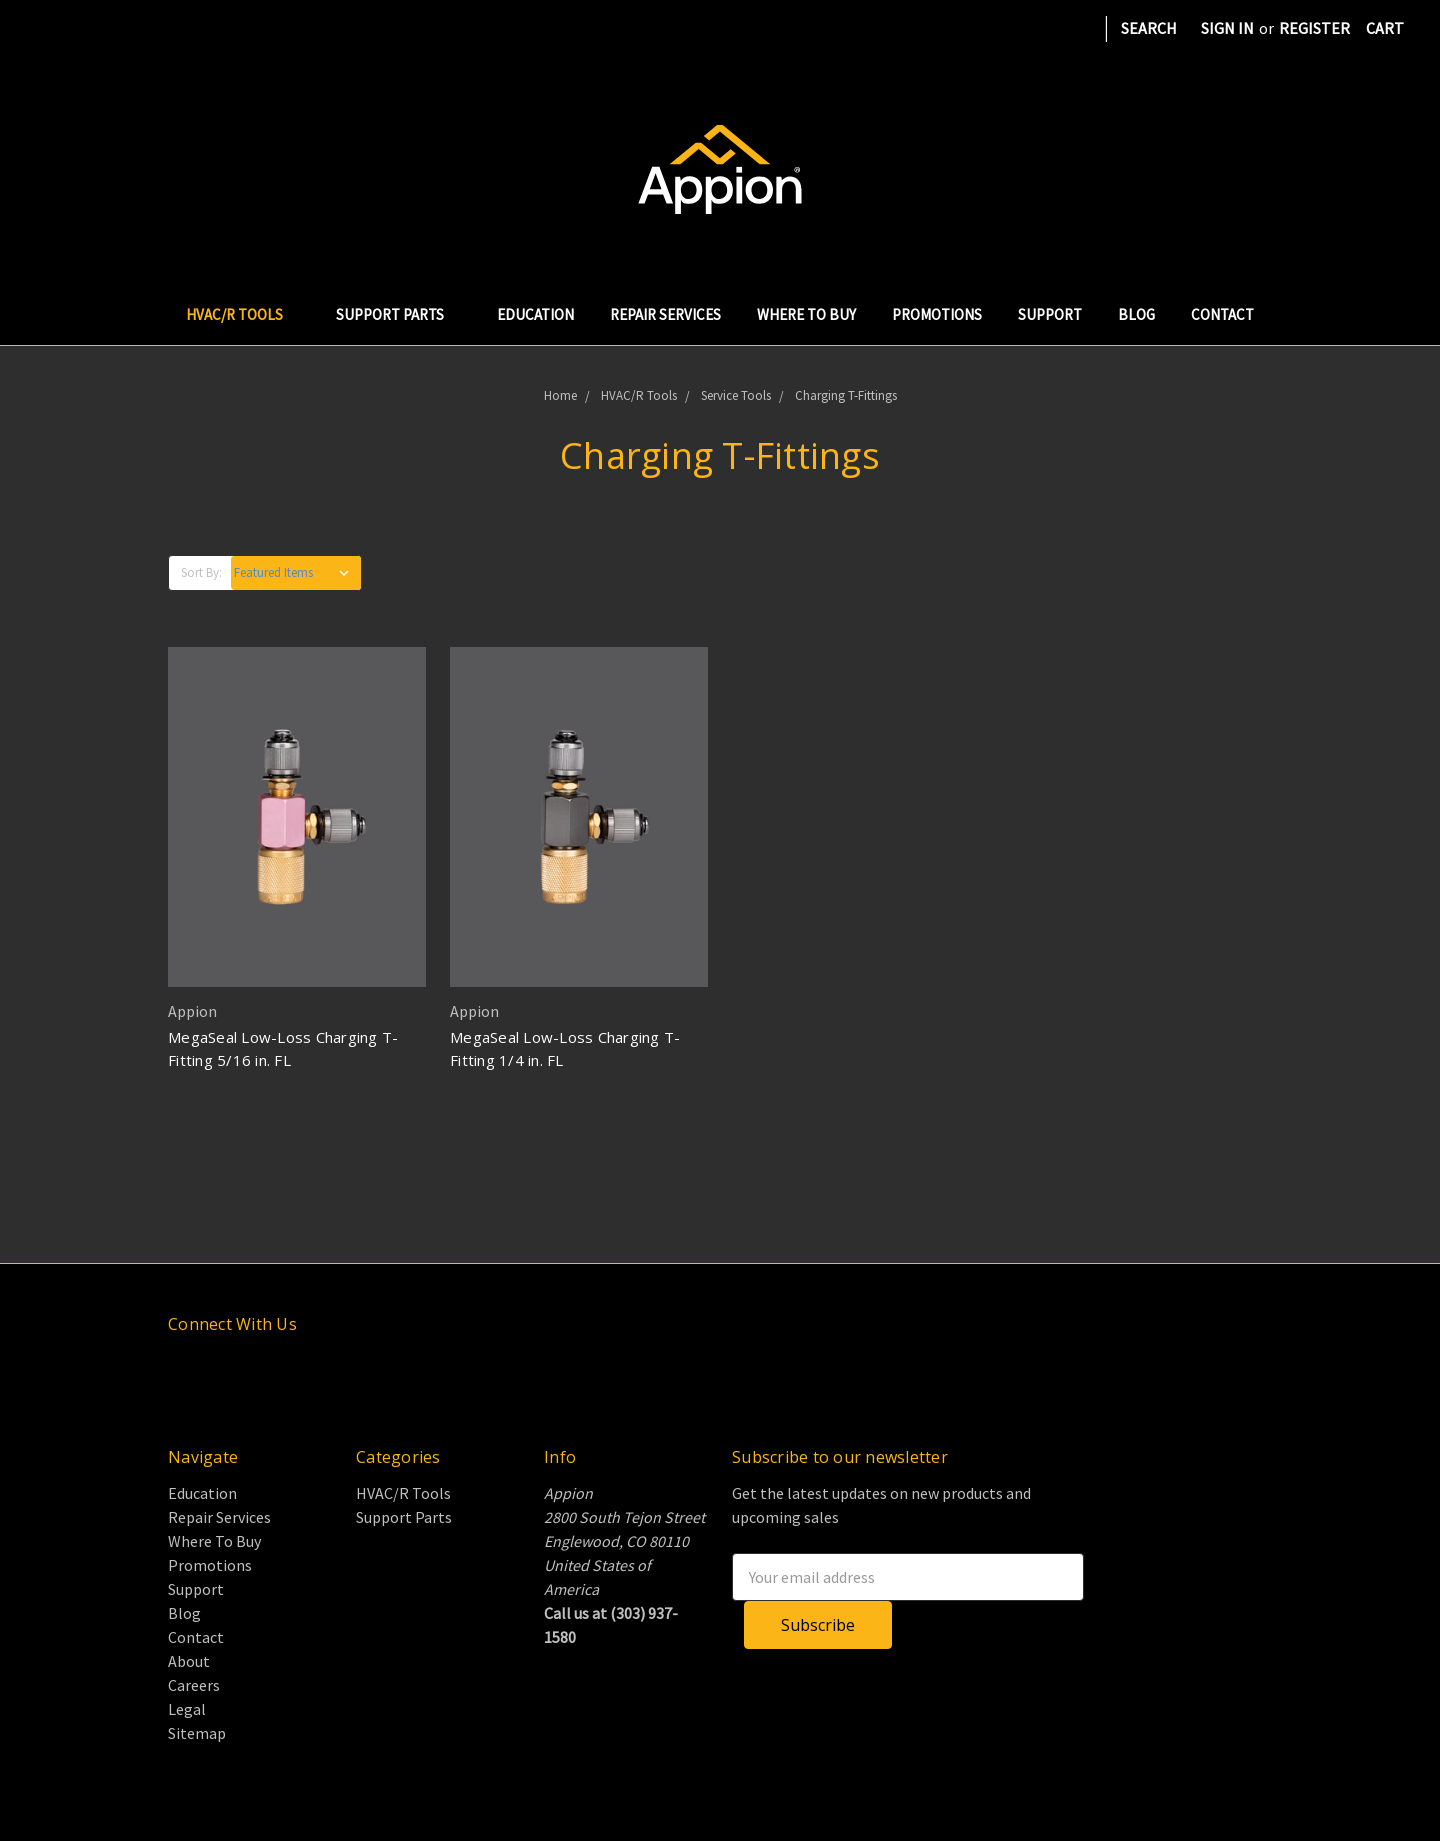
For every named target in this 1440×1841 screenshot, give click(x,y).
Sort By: (201, 572)
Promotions (937, 314)
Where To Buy (806, 314)
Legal (187, 1709)
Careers (194, 1685)
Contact (1222, 314)
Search (1149, 28)
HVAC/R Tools (243, 314)
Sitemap (197, 1733)
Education (535, 314)
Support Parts (398, 314)
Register (1314, 28)
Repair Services (665, 314)
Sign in (1227, 28)
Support (1050, 314)
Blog (1136, 314)
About (189, 1661)
